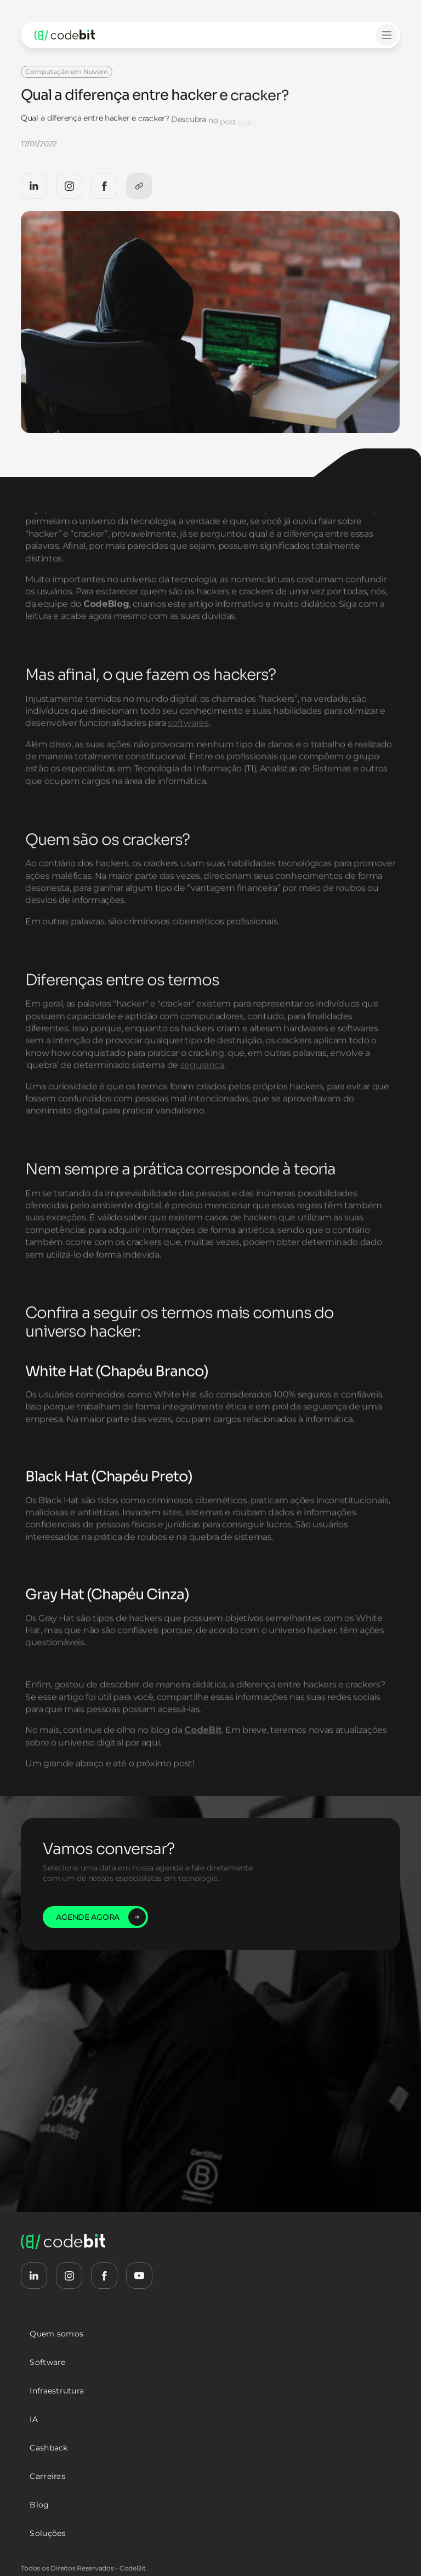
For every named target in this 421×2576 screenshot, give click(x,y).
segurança (202, 1092)
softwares (188, 750)
